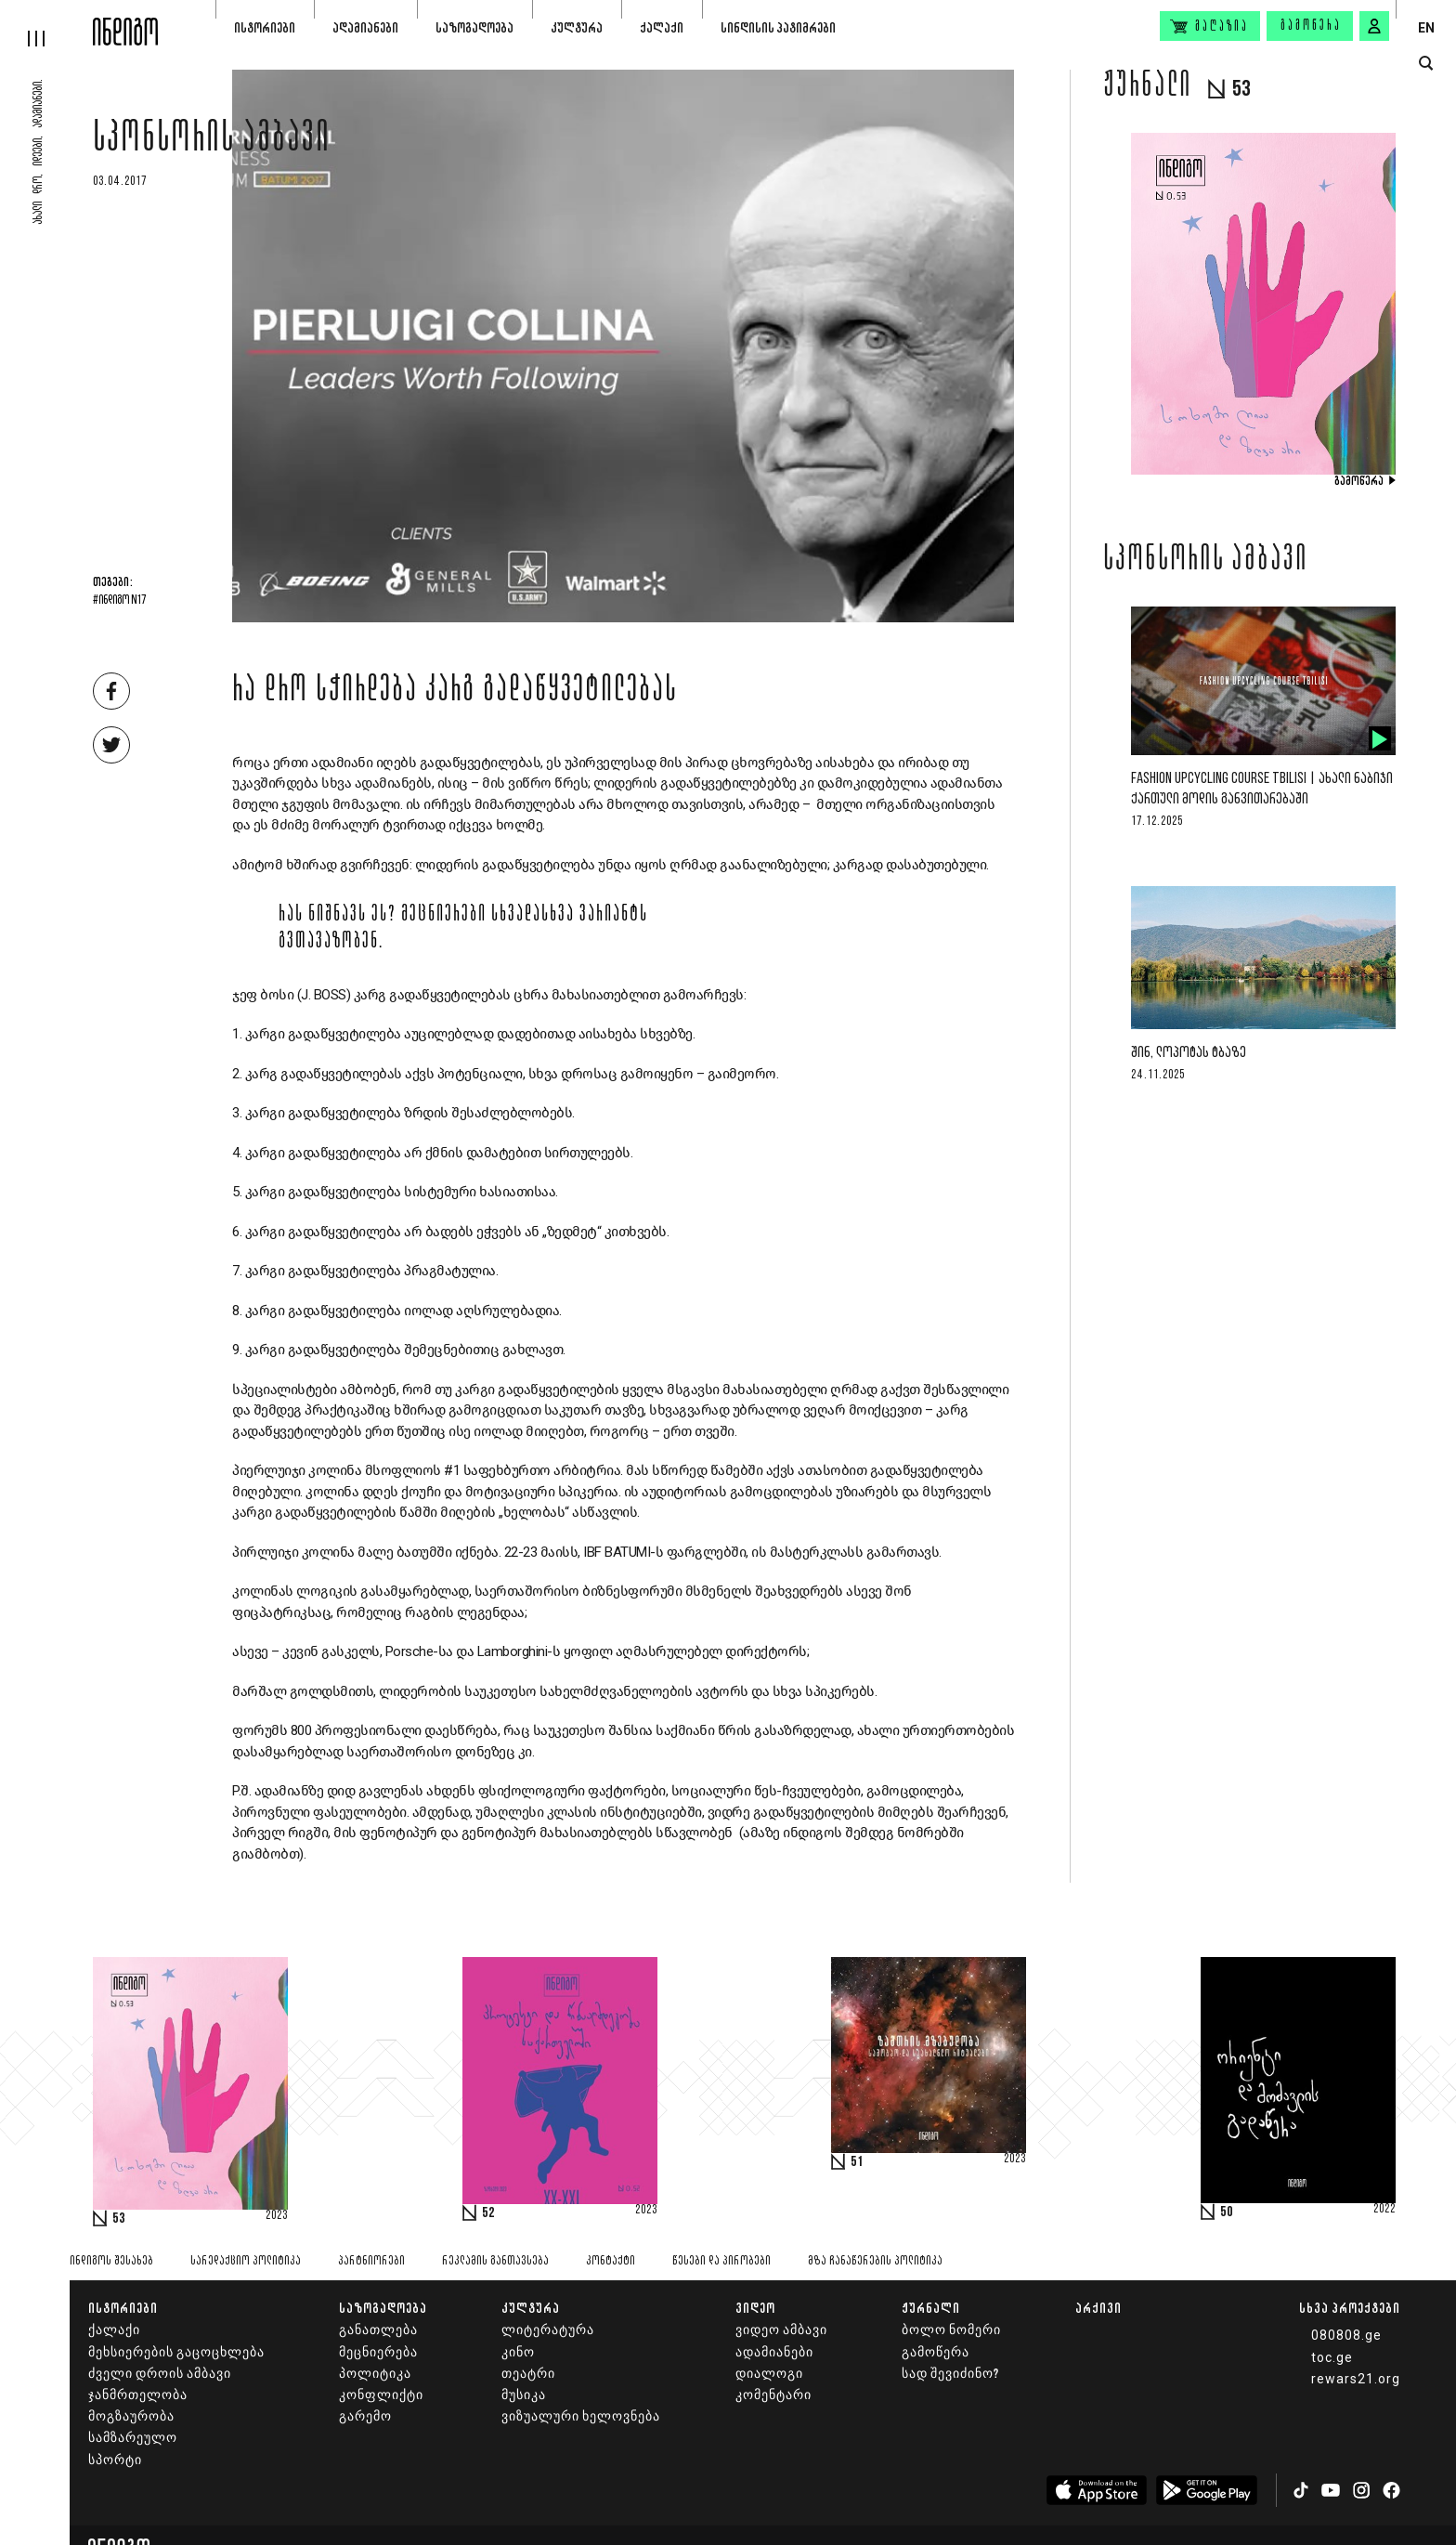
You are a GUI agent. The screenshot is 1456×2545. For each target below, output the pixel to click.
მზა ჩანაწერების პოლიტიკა (875, 2261)
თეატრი (528, 2374)
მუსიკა (523, 2395)
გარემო (365, 2416)
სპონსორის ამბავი (212, 141)
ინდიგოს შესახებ (111, 2261)
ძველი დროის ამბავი (159, 2374)
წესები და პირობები (721, 2261)
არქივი (1098, 2308)
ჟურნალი (931, 2308)
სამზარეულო (132, 2438)
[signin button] (1374, 26)
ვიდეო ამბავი (781, 2330)
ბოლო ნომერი (951, 2330)
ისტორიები (264, 27)
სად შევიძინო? (950, 2374)
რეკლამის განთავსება (495, 2261)
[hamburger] (46, 23)
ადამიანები (365, 27)
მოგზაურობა (131, 2416)
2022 (1384, 2209)
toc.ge (1332, 2357)
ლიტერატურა (547, 2330)
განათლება (378, 2330)
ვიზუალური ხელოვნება (580, 2416)
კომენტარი (773, 2395)
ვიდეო (755, 2308)
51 (857, 2162)
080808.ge (1346, 2335)
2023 (277, 2216)
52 (488, 2213)
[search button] (1426, 64)
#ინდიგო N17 (119, 600)
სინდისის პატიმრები (778, 27)
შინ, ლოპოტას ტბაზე (1188, 1053)
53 (118, 2219)
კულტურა (577, 27)
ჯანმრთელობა (138, 2395)
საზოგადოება (475, 27)
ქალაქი (661, 27)
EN (1426, 27)
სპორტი (115, 2460)
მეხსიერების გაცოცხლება (176, 2352)
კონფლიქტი (381, 2395)
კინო (518, 2352)
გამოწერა (1311, 26)
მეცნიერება (378, 2352)
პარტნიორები (371, 2261)
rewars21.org (1355, 2378)
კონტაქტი (610, 2261)
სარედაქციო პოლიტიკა (245, 2261)
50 (1226, 2212)
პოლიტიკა (375, 2374)
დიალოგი (769, 2374)
